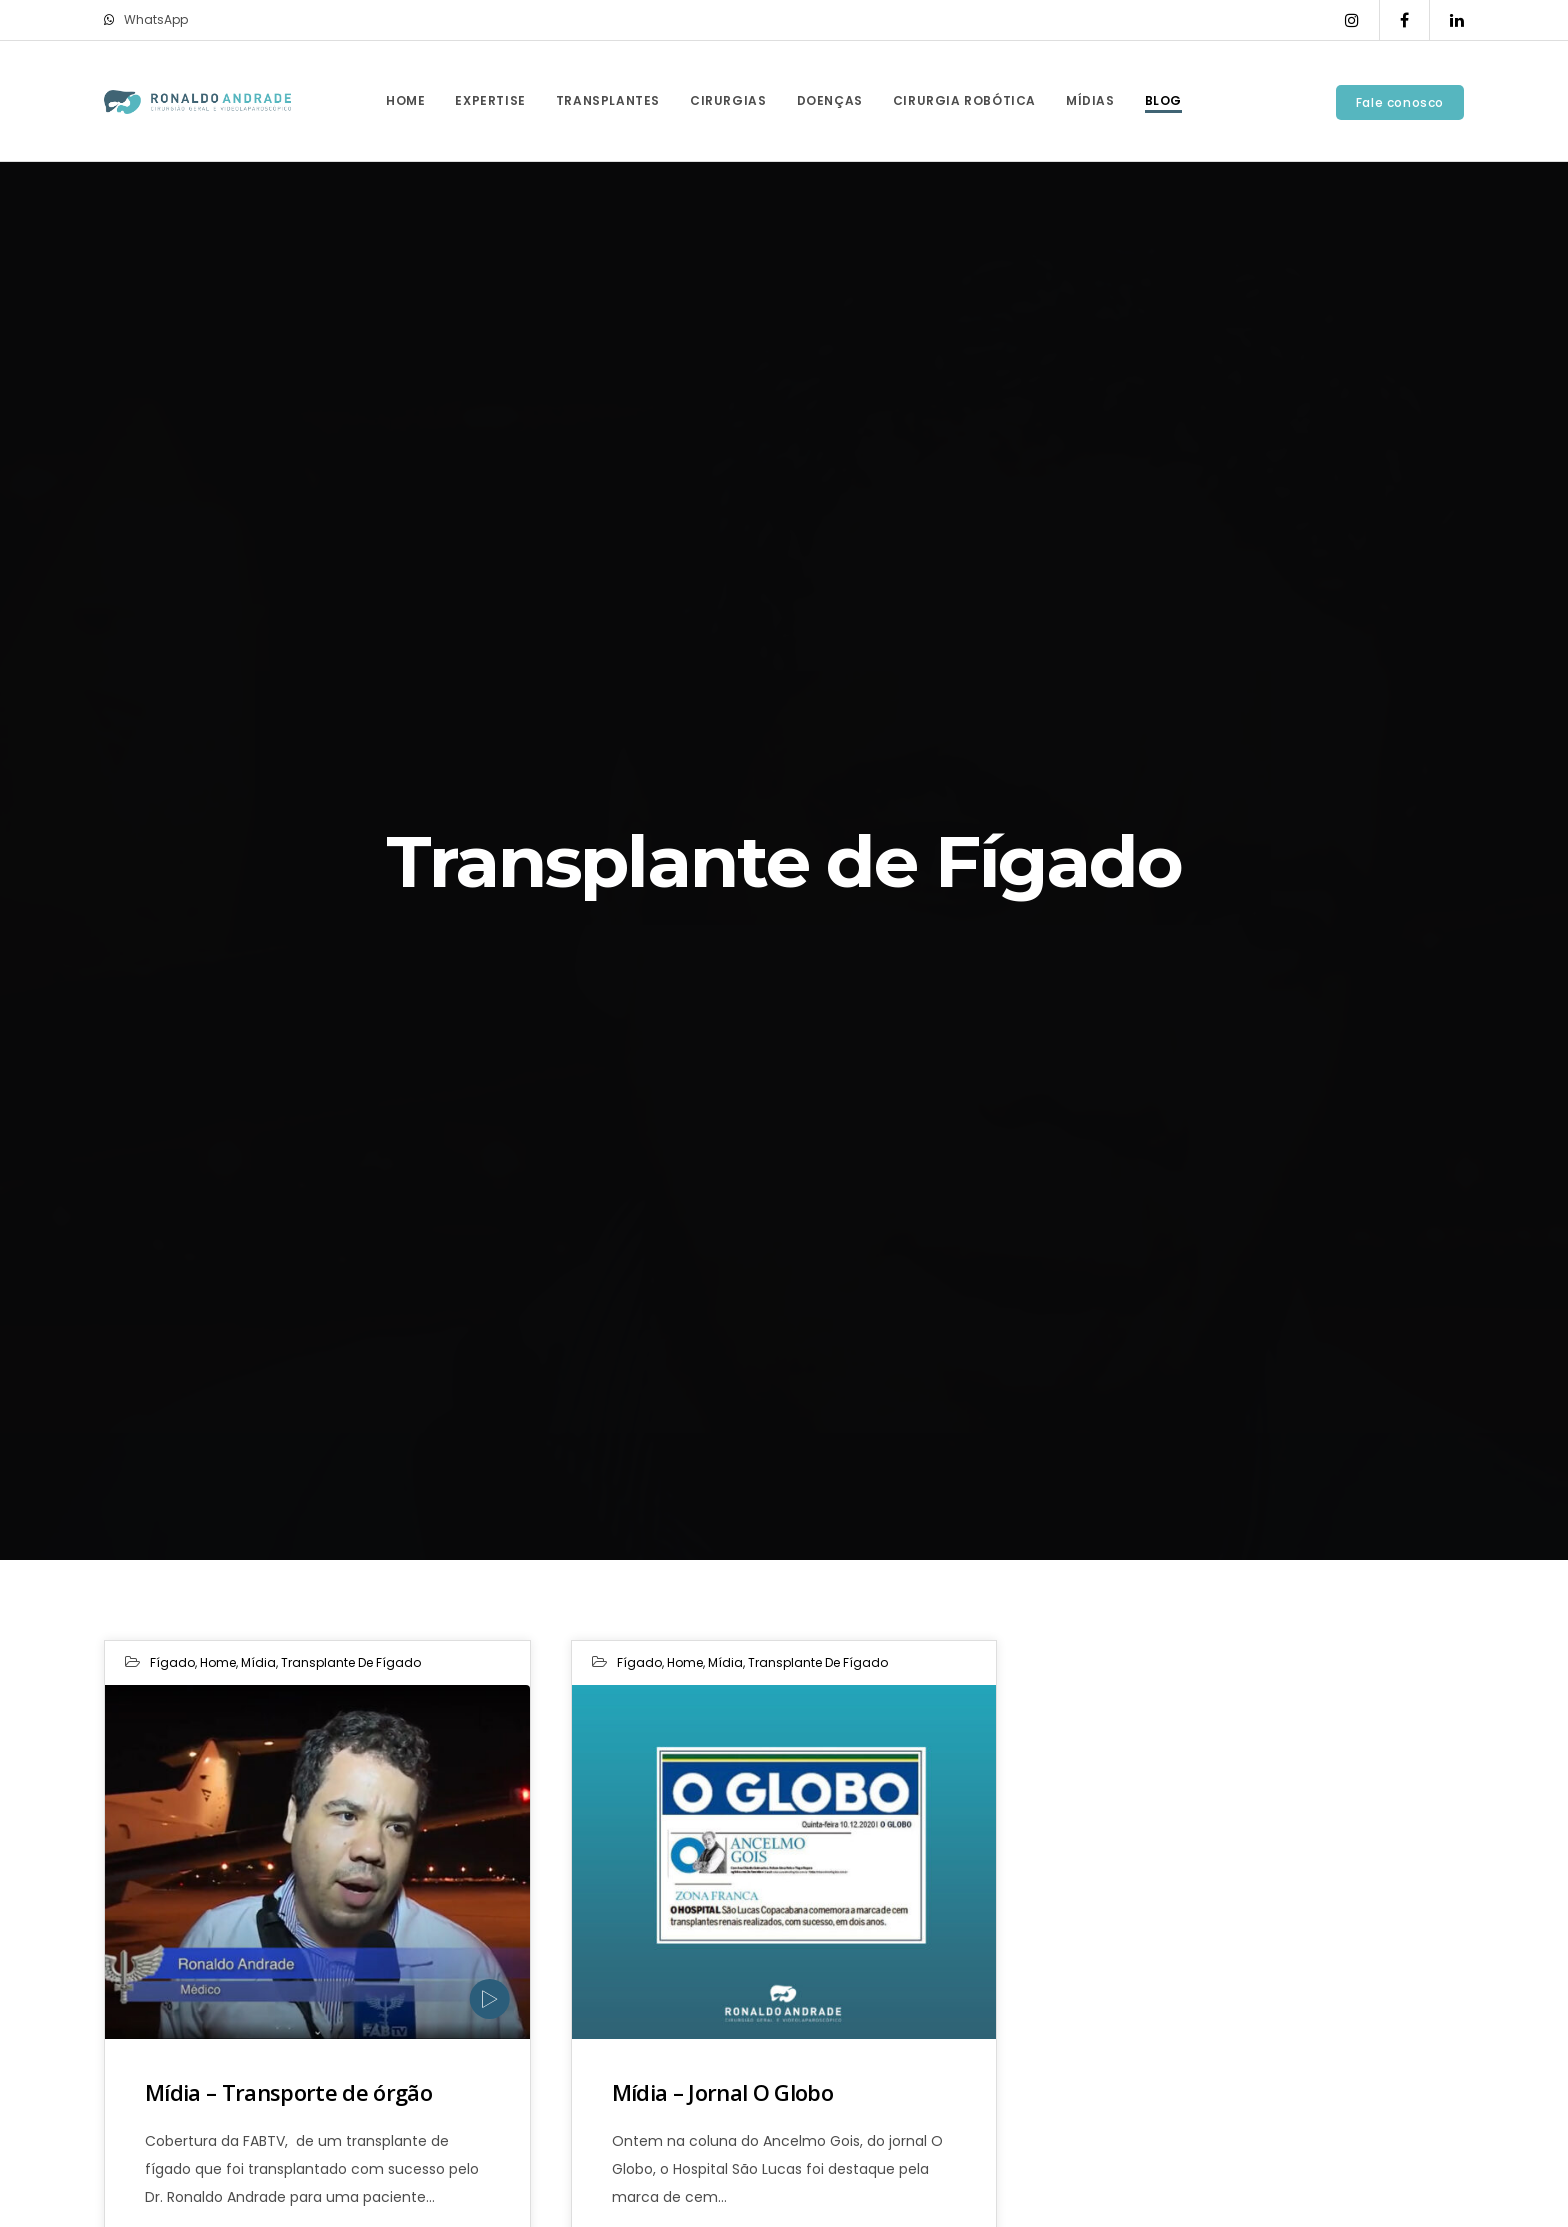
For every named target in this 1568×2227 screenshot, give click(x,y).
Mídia (258, 1662)
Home (218, 1662)
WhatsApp (146, 20)
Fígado (172, 1662)
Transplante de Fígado (351, 1662)
